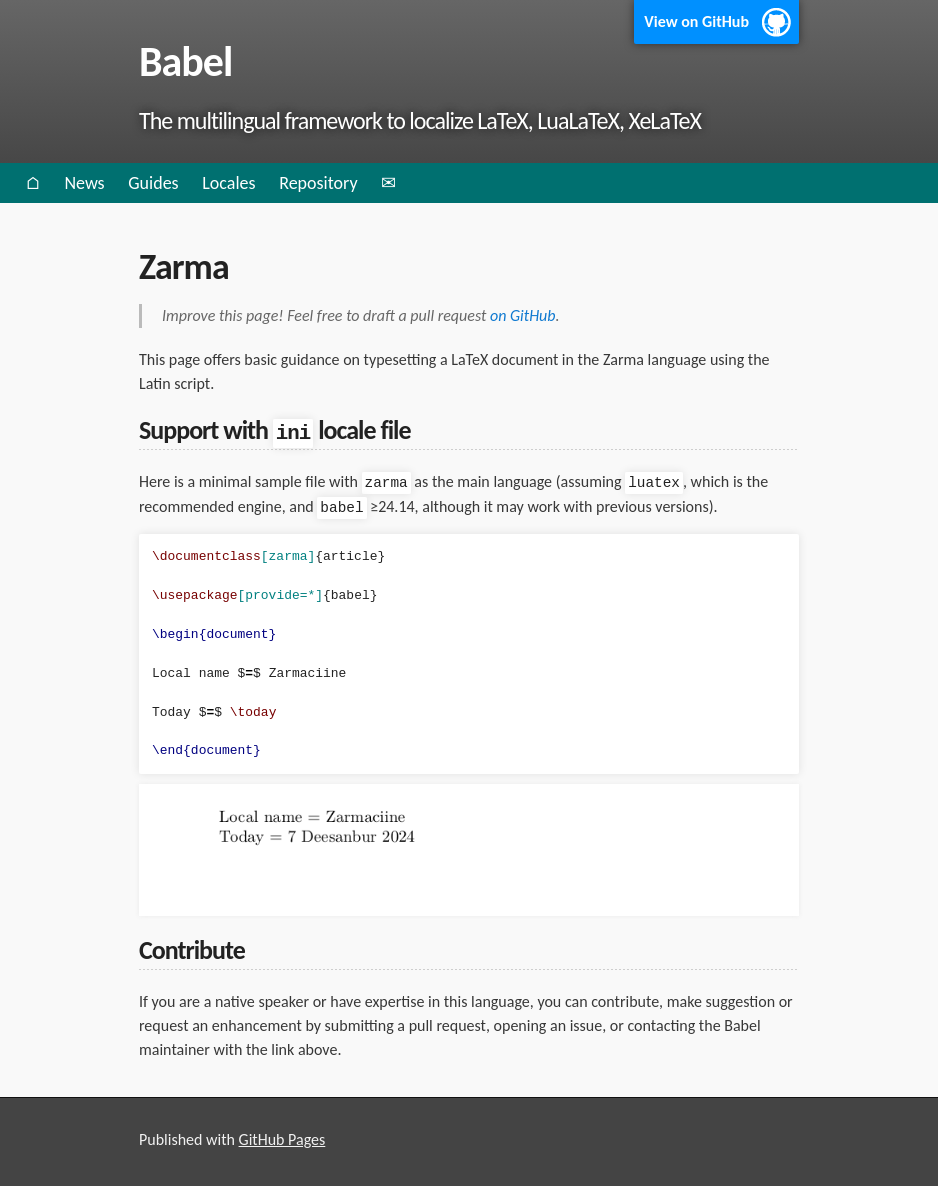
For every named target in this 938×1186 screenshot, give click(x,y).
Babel (185, 61)
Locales (228, 183)
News (84, 183)
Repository (318, 183)
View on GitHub (696, 21)
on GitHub (523, 315)
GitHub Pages (282, 1138)
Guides (153, 183)
